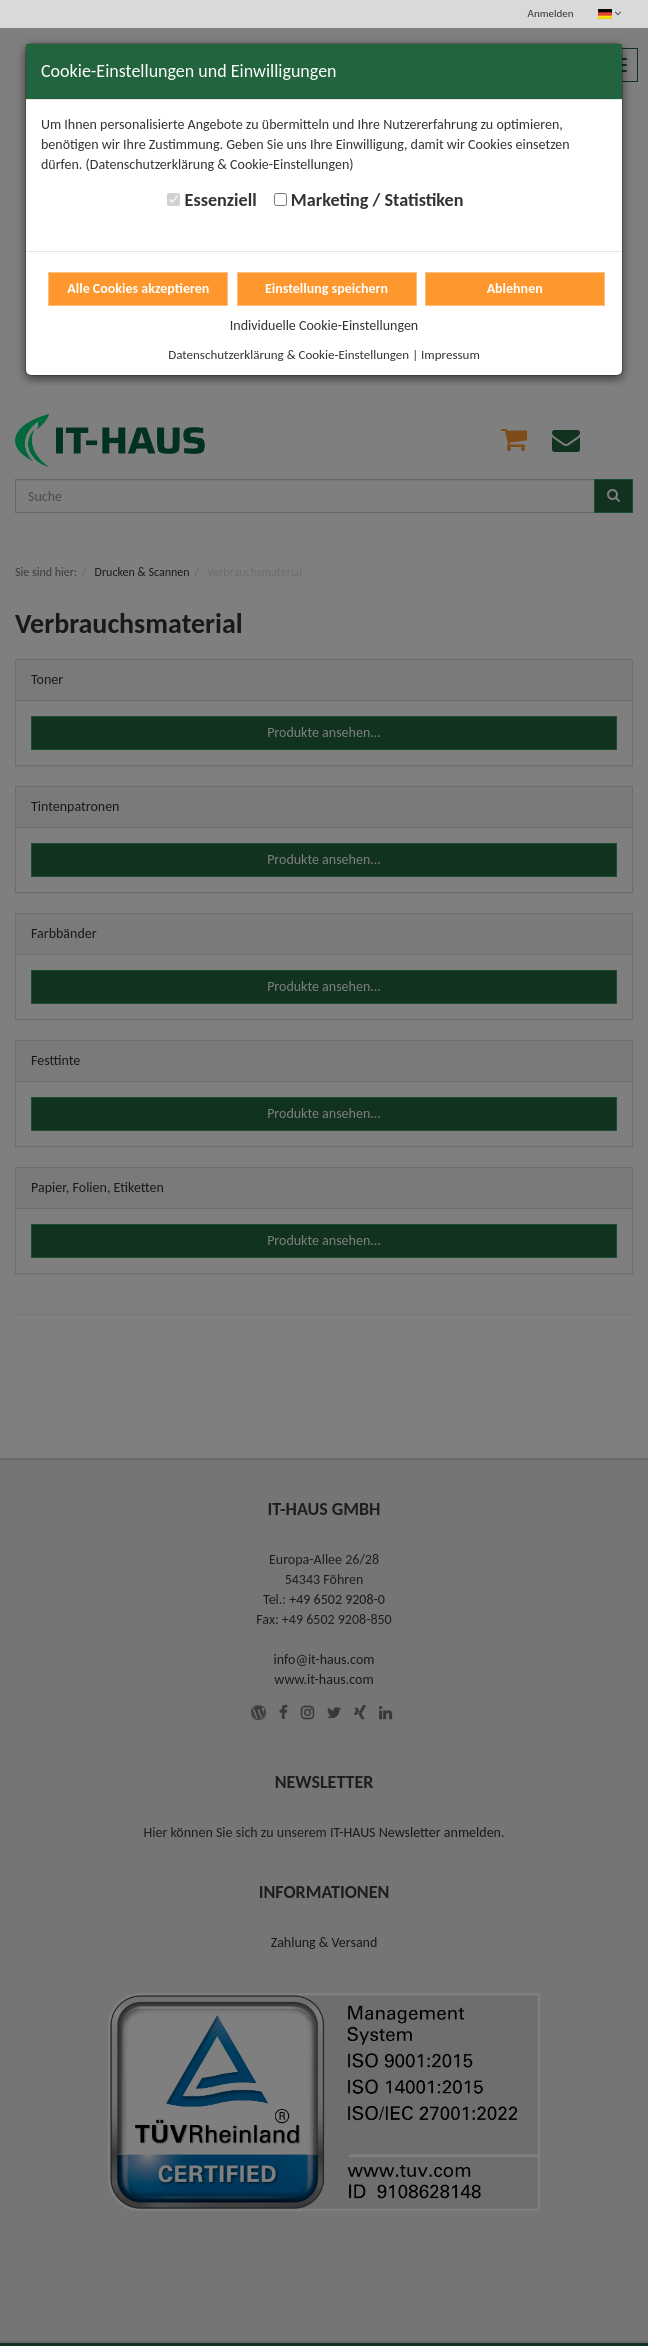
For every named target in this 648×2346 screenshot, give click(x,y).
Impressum (450, 354)
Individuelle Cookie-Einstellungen (324, 325)
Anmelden (551, 13)
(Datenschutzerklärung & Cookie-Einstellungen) (220, 164)
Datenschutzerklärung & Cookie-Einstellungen (288, 354)
